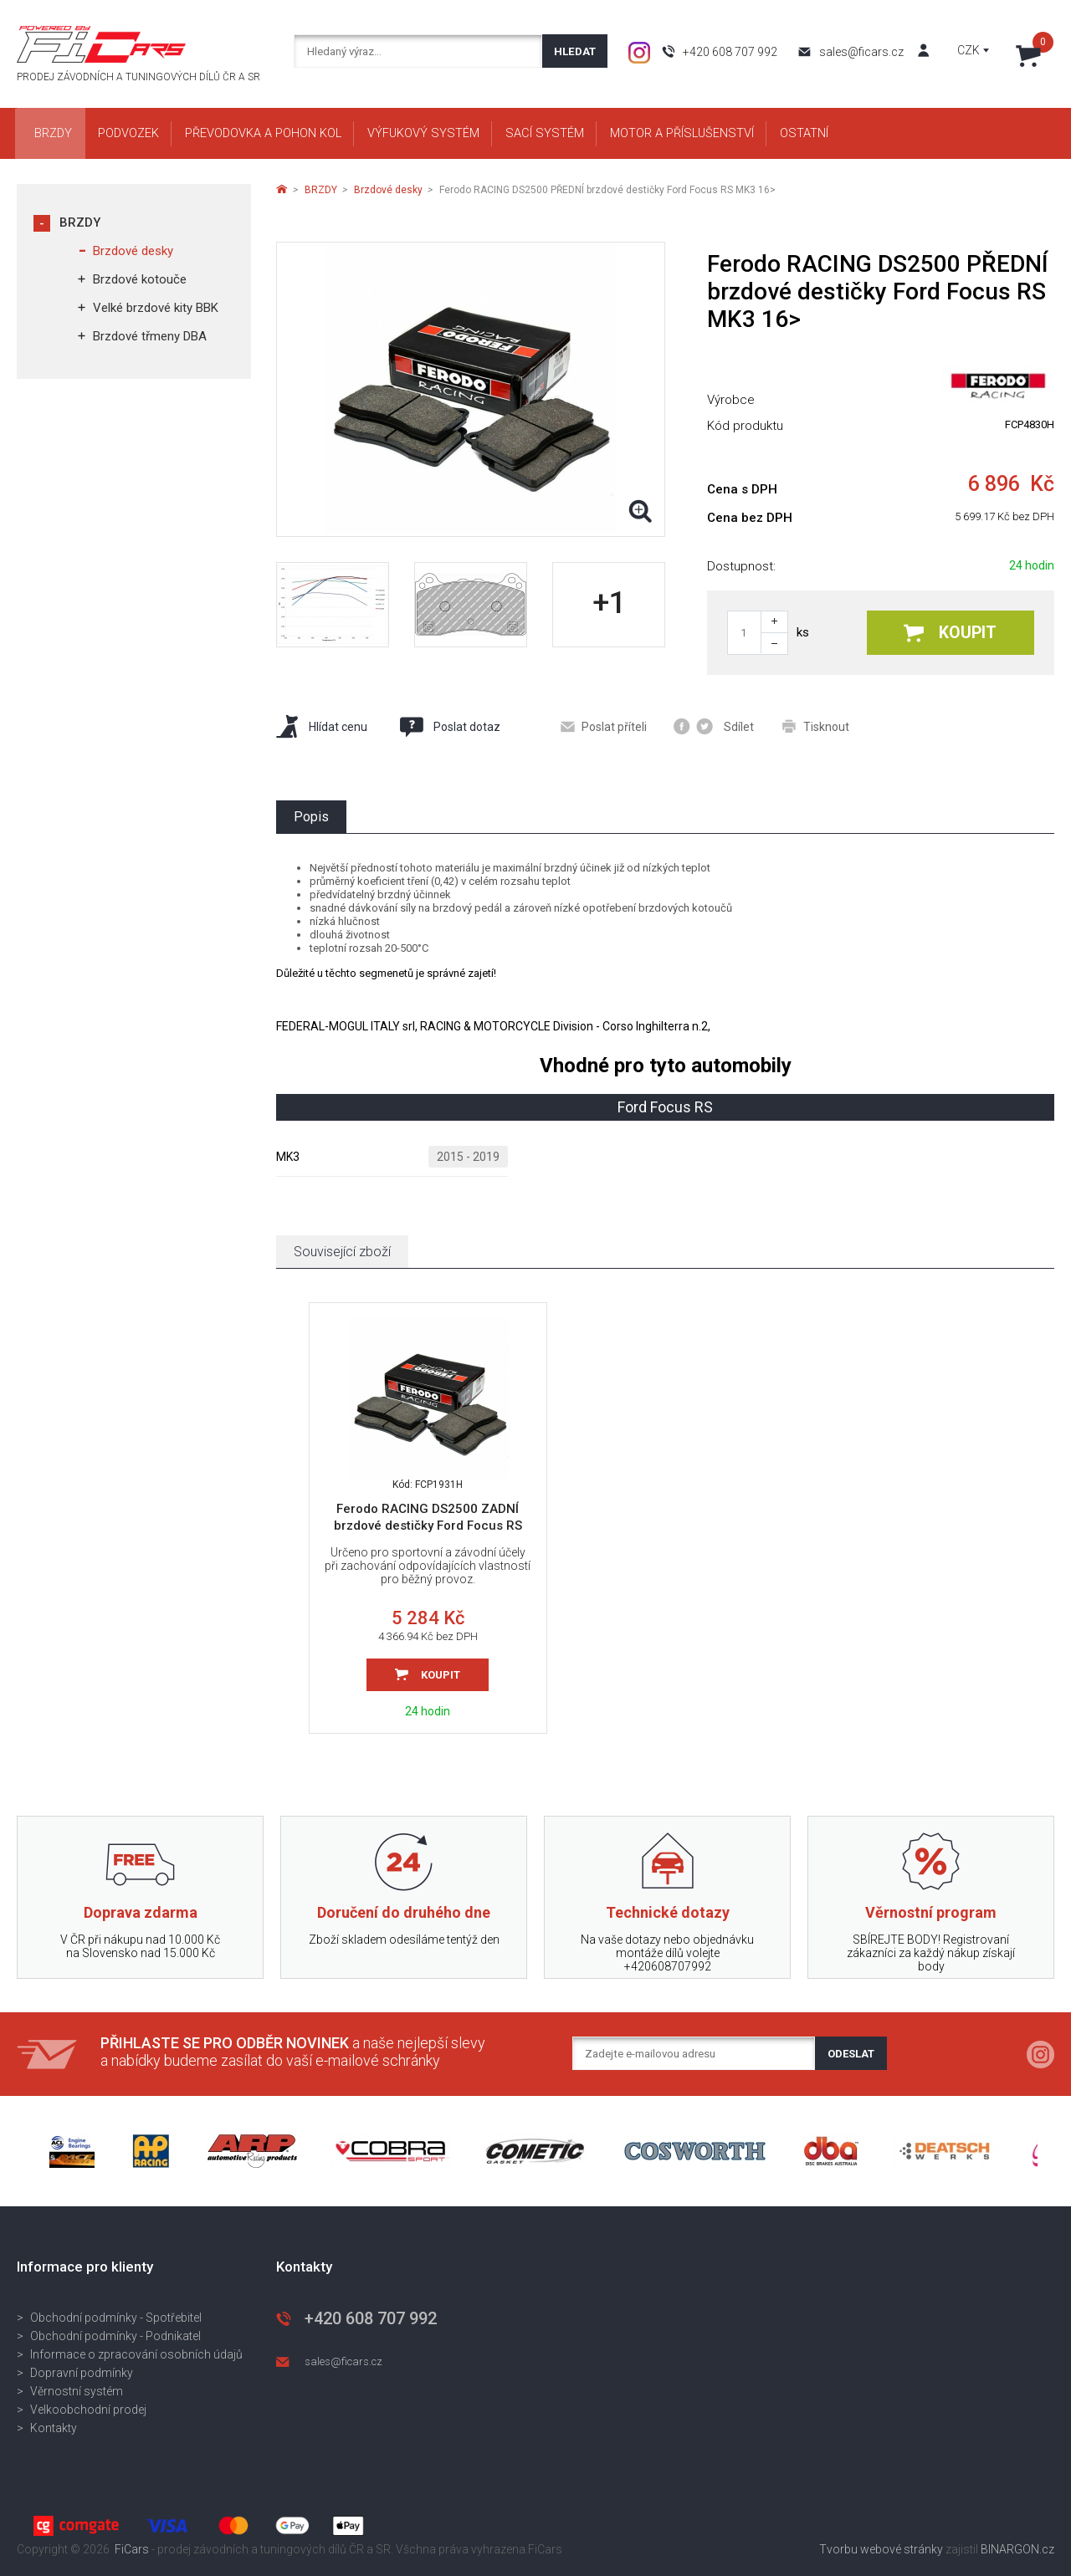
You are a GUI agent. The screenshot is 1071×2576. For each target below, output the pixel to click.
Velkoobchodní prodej (88, 2409)
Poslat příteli (604, 726)
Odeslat (851, 2053)
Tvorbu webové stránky (881, 2549)
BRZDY (79, 222)
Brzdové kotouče (140, 279)
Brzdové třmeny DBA (150, 336)
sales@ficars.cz (861, 52)
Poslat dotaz (449, 727)
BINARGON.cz (1017, 2549)
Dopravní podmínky (81, 2372)
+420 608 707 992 (730, 52)
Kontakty (53, 2428)
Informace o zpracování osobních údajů (136, 2354)
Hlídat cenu (321, 726)
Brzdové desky (133, 250)
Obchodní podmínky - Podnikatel (115, 2336)
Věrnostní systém (76, 2391)
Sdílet (714, 726)
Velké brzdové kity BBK (155, 307)
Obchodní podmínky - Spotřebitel (116, 2317)
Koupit (950, 632)
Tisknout (815, 726)
